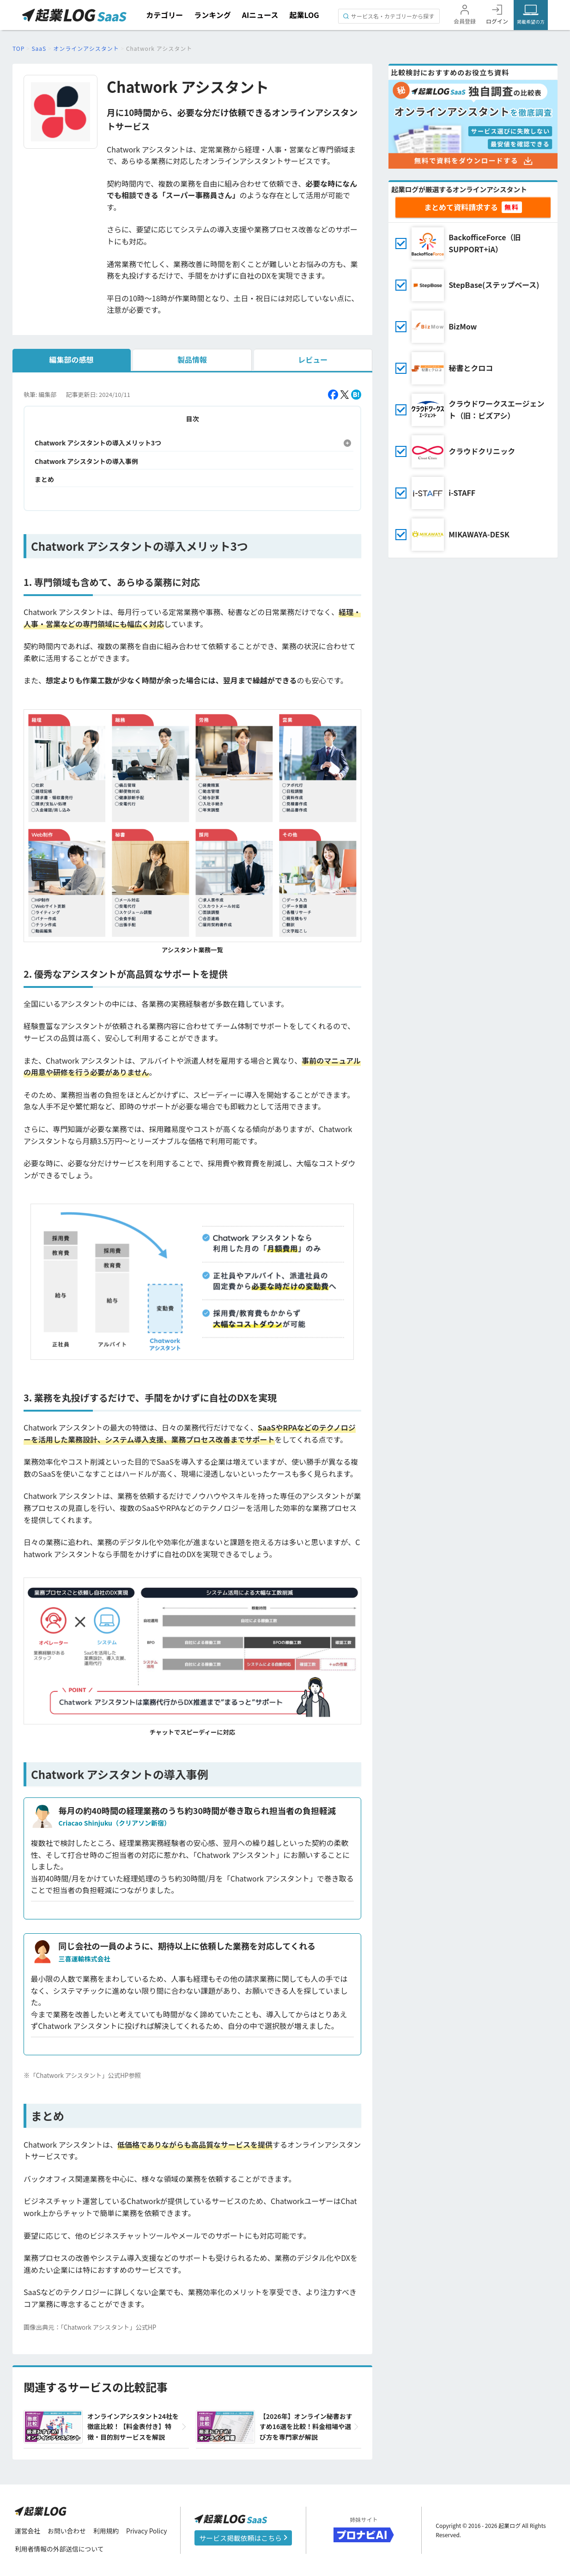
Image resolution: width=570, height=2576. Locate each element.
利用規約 (107, 2531)
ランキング (212, 14)
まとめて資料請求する (461, 207)
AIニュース (260, 14)
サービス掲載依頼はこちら (243, 2538)
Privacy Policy (148, 2531)
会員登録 (465, 21)
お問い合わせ (67, 2531)
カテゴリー (164, 14)
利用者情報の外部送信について (60, 2548)
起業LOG (304, 14)
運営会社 (28, 2531)
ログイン (497, 21)
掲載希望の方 (531, 21)
